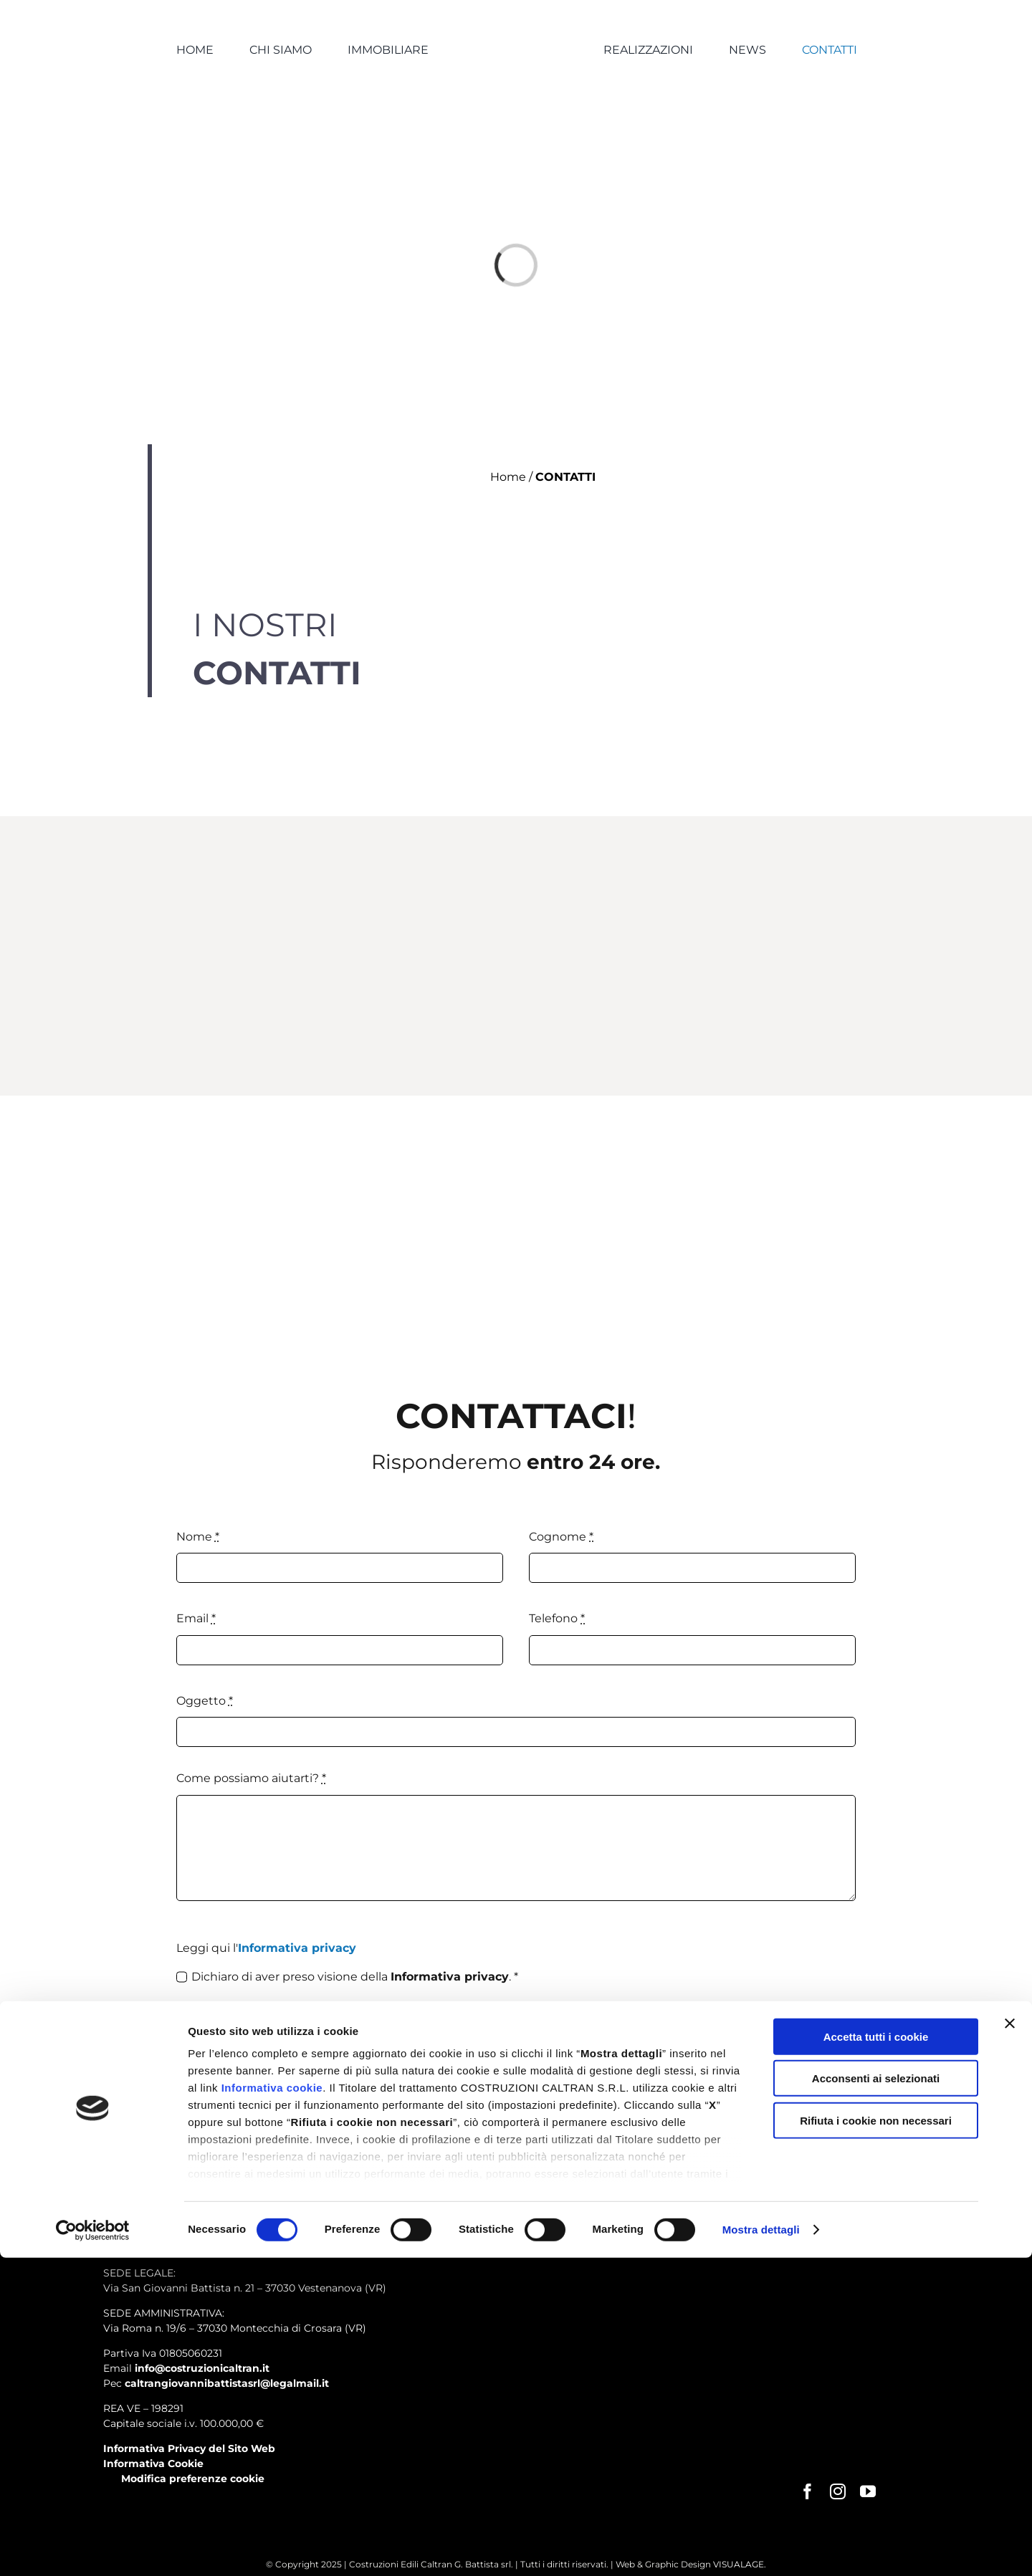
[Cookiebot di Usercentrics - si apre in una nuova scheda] (93, 2548)
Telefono (557, 1618)
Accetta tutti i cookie (876, 2355)
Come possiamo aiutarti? (251, 1778)
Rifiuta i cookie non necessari (876, 2439)
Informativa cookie (272, 2406)
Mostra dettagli (761, 2548)
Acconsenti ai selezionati (876, 2396)
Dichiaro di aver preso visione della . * (354, 1976)
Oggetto (204, 1701)
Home (508, 477)
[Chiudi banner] (1010, 2342)
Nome (197, 1536)
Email (196, 1618)
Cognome (561, 1536)
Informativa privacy (297, 1948)
